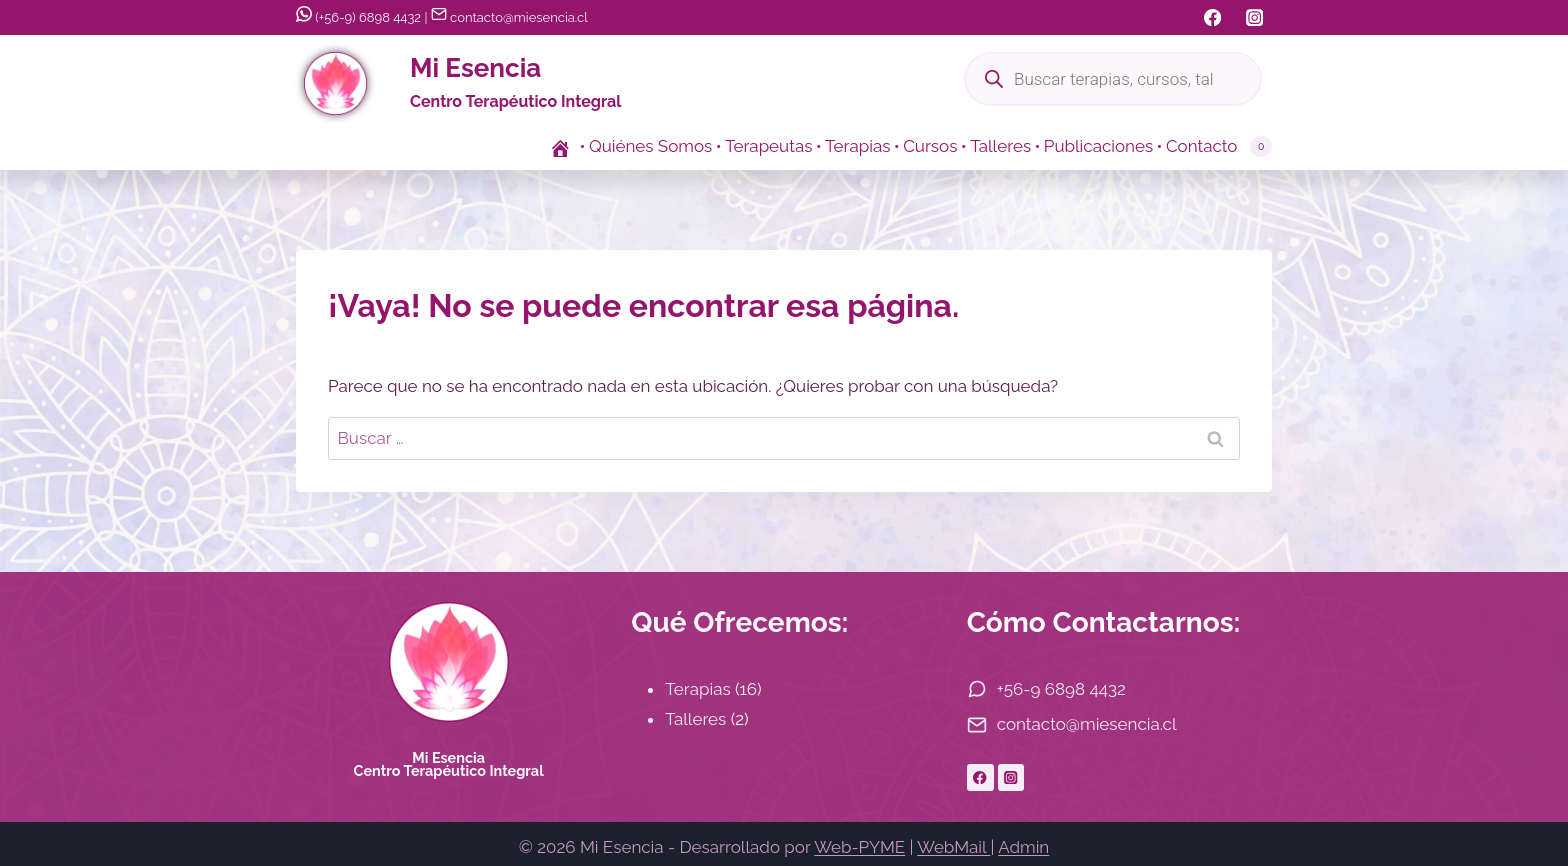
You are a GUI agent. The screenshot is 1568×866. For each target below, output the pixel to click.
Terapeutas (768, 146)
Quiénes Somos (650, 146)
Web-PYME (859, 847)
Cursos (930, 146)
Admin (1023, 847)
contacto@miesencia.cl (509, 17)
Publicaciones (1098, 146)
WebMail (953, 847)
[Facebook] (1212, 17)
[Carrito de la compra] (1260, 147)
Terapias (857, 146)
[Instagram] (1254, 17)
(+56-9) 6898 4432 (358, 17)
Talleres (1000, 146)
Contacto (1202, 146)
